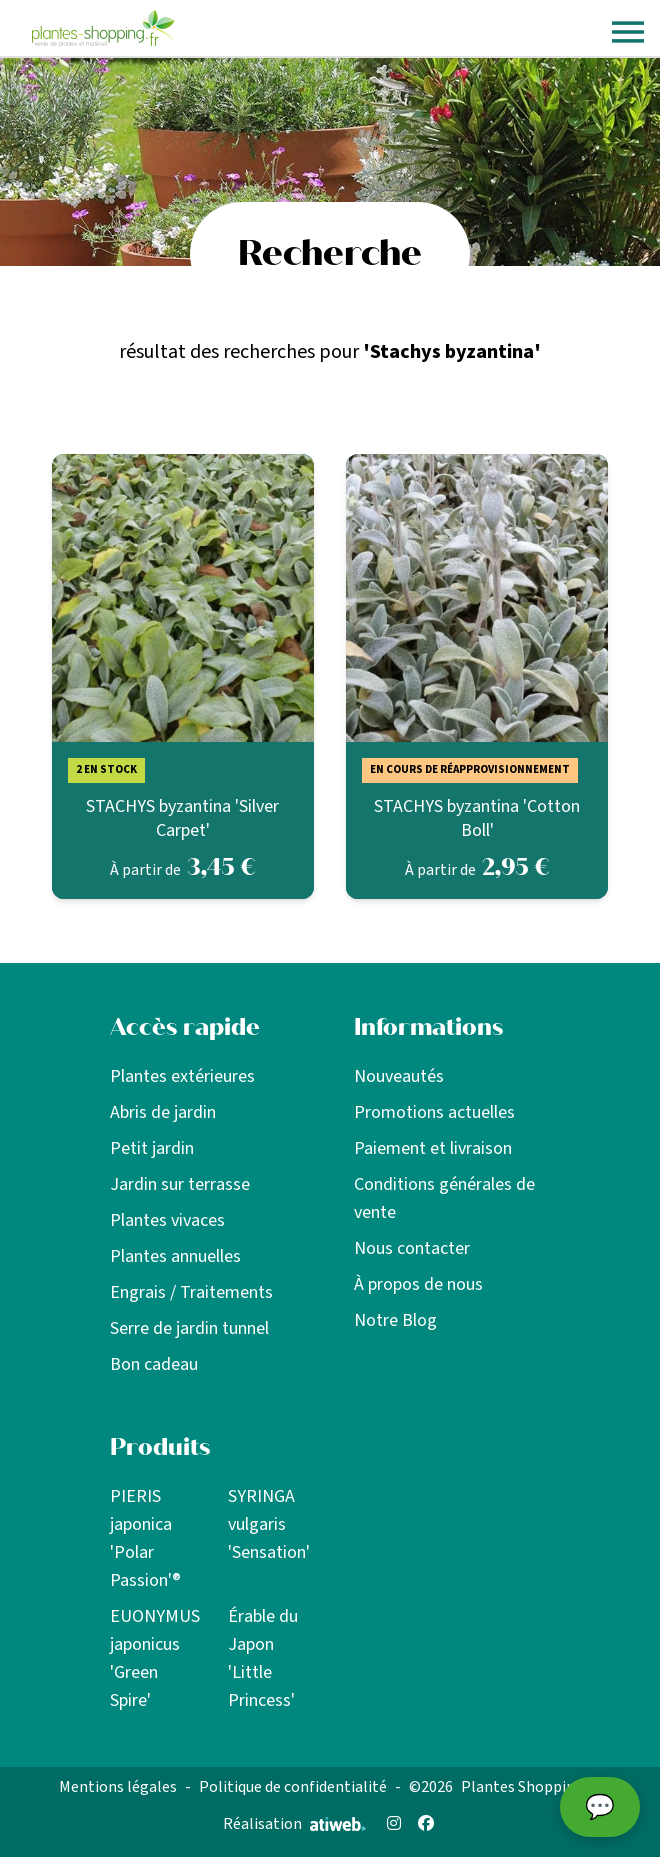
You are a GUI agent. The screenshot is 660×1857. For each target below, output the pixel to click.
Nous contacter (412, 1248)
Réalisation (294, 1824)
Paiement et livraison (433, 1148)
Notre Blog (395, 1320)
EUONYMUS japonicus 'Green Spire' (155, 1658)
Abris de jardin (163, 1112)
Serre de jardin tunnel (189, 1328)
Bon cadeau (154, 1364)
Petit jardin (152, 1148)
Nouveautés (399, 1076)
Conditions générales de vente (444, 1198)
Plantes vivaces (167, 1220)
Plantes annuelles (175, 1256)
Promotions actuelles (434, 1112)
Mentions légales (118, 1787)
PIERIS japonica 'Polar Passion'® (145, 1538)
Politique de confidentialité (293, 1787)
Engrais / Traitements (191, 1292)
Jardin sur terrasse (180, 1184)
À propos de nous (418, 1284)
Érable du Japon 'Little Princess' (263, 1658)
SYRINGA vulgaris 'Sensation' (269, 1524)
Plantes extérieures (182, 1076)
